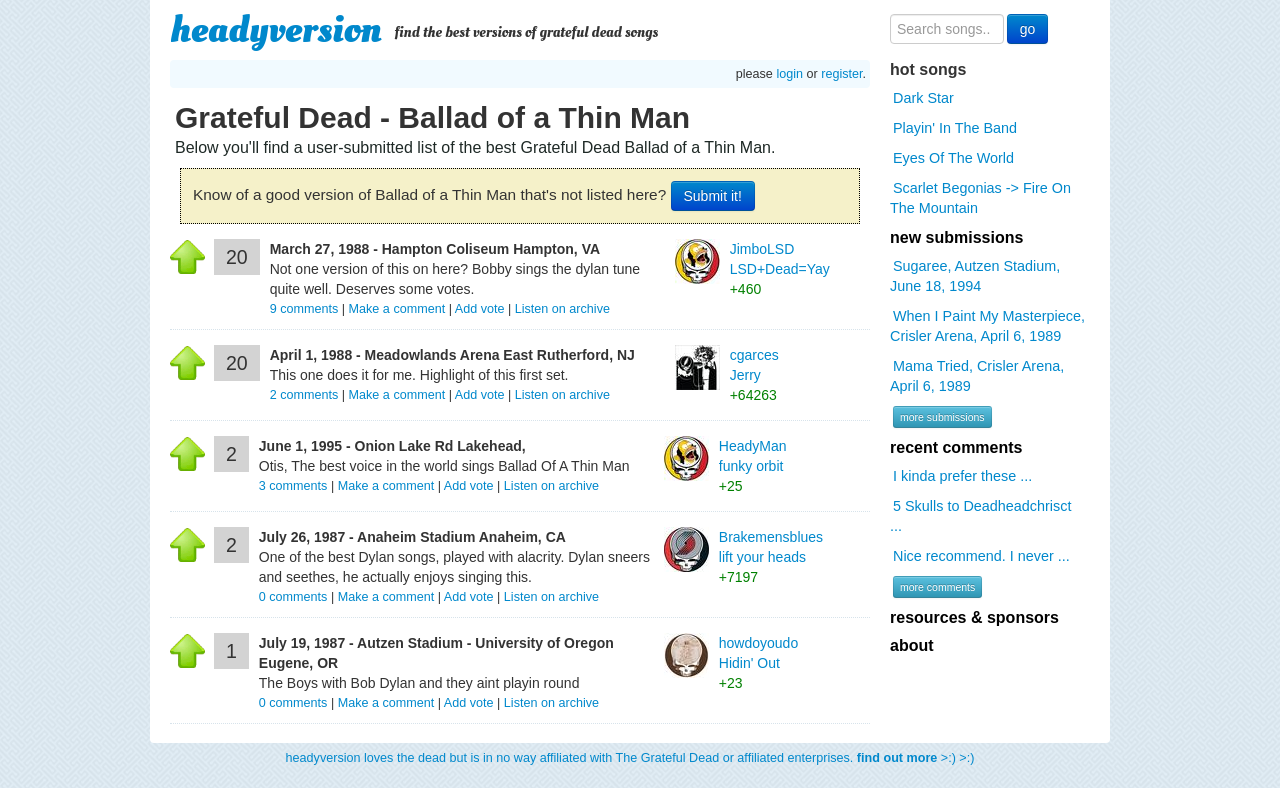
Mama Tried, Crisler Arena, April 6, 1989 (977, 376)
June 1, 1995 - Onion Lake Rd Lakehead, (392, 446)
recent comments (956, 447)
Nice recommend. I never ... (981, 556)
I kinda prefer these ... (962, 476)
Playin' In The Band (955, 128)
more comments (937, 587)
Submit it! (713, 196)
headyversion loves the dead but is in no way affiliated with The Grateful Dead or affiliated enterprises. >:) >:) (630, 758)
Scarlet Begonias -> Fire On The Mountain (980, 198)
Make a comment (397, 309)
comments (306, 309)
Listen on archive (562, 309)
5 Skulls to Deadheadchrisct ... (980, 516)
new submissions (956, 237)
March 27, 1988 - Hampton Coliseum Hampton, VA (435, 249)
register (841, 74)
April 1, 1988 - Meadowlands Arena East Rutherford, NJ (452, 355)
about (912, 645)
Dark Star (923, 98)
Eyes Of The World (953, 158)
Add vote (480, 309)
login (789, 74)
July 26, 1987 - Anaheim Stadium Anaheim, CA (412, 537)
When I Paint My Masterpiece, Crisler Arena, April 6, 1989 (987, 326)
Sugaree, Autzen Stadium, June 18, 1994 (975, 276)
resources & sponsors (974, 617)
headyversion (276, 30)
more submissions (942, 417)
